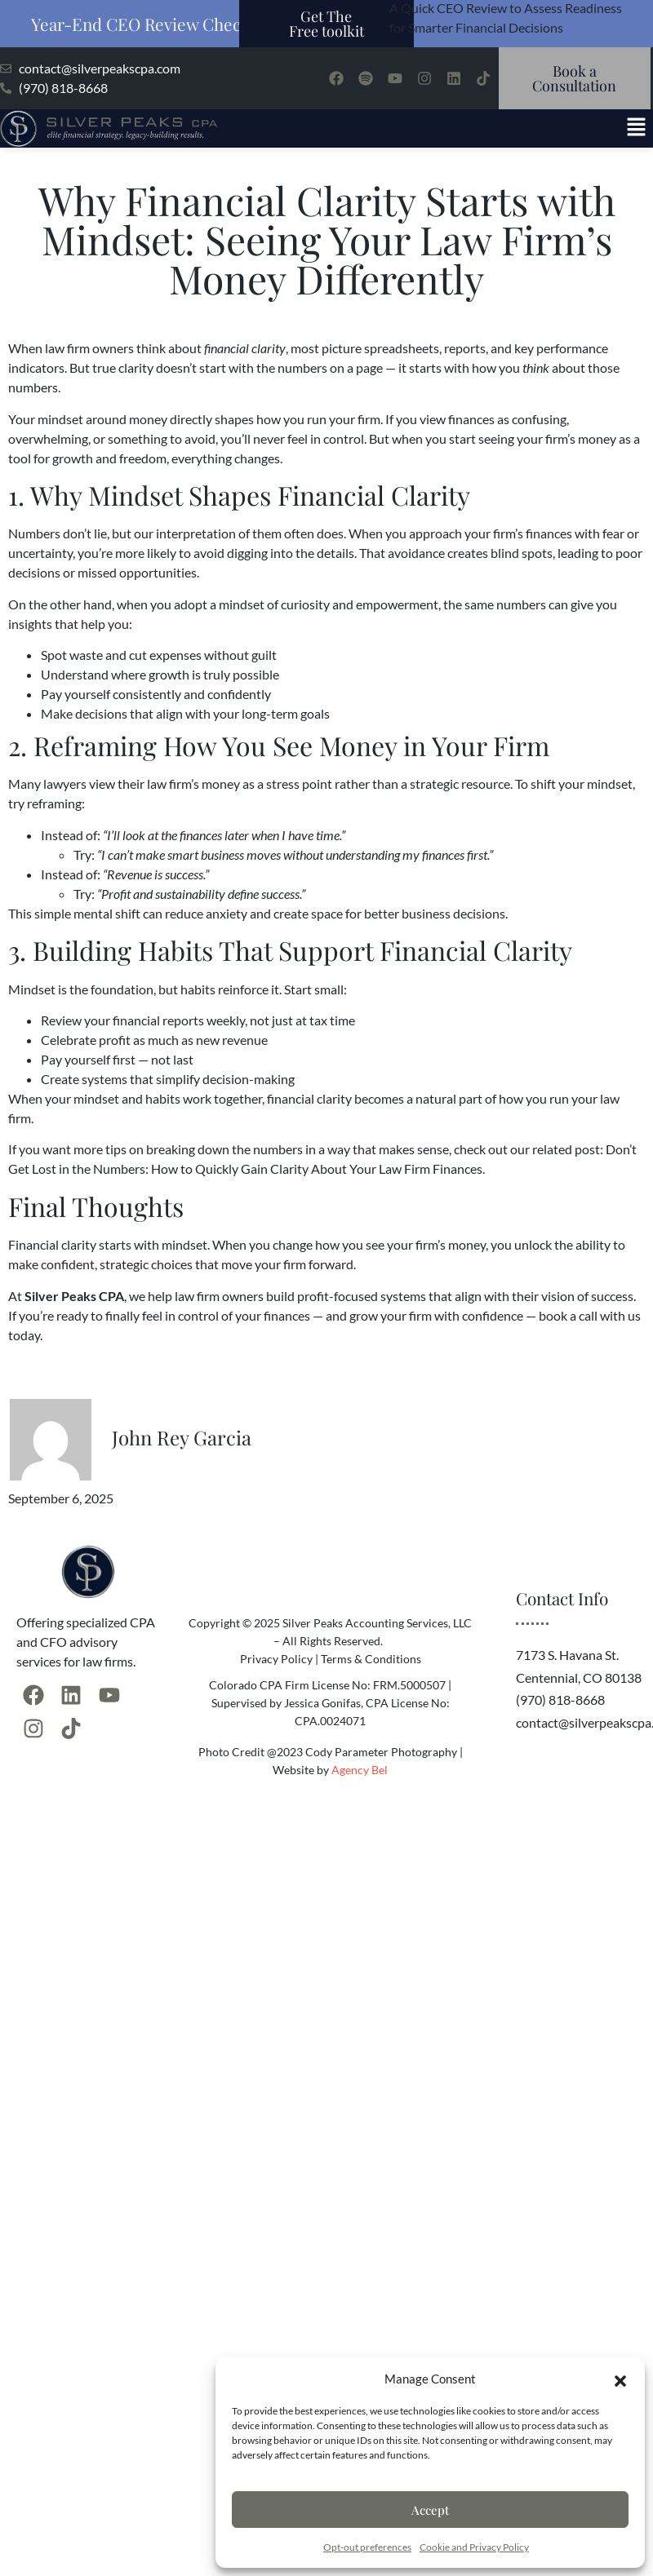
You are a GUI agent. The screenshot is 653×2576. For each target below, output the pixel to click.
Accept (430, 2510)
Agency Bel (359, 1770)
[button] (620, 2378)
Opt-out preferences (367, 2547)
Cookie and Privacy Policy (474, 2547)
